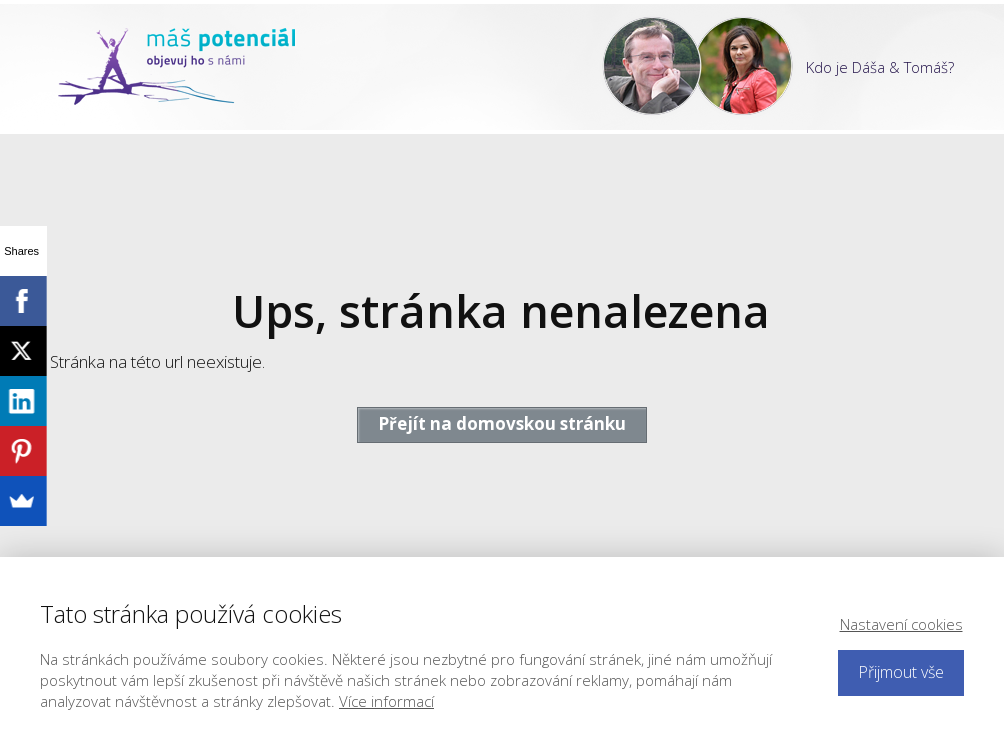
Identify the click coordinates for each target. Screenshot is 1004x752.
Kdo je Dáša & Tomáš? (880, 67)
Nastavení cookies (901, 624)
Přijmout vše (901, 672)
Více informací (386, 701)
